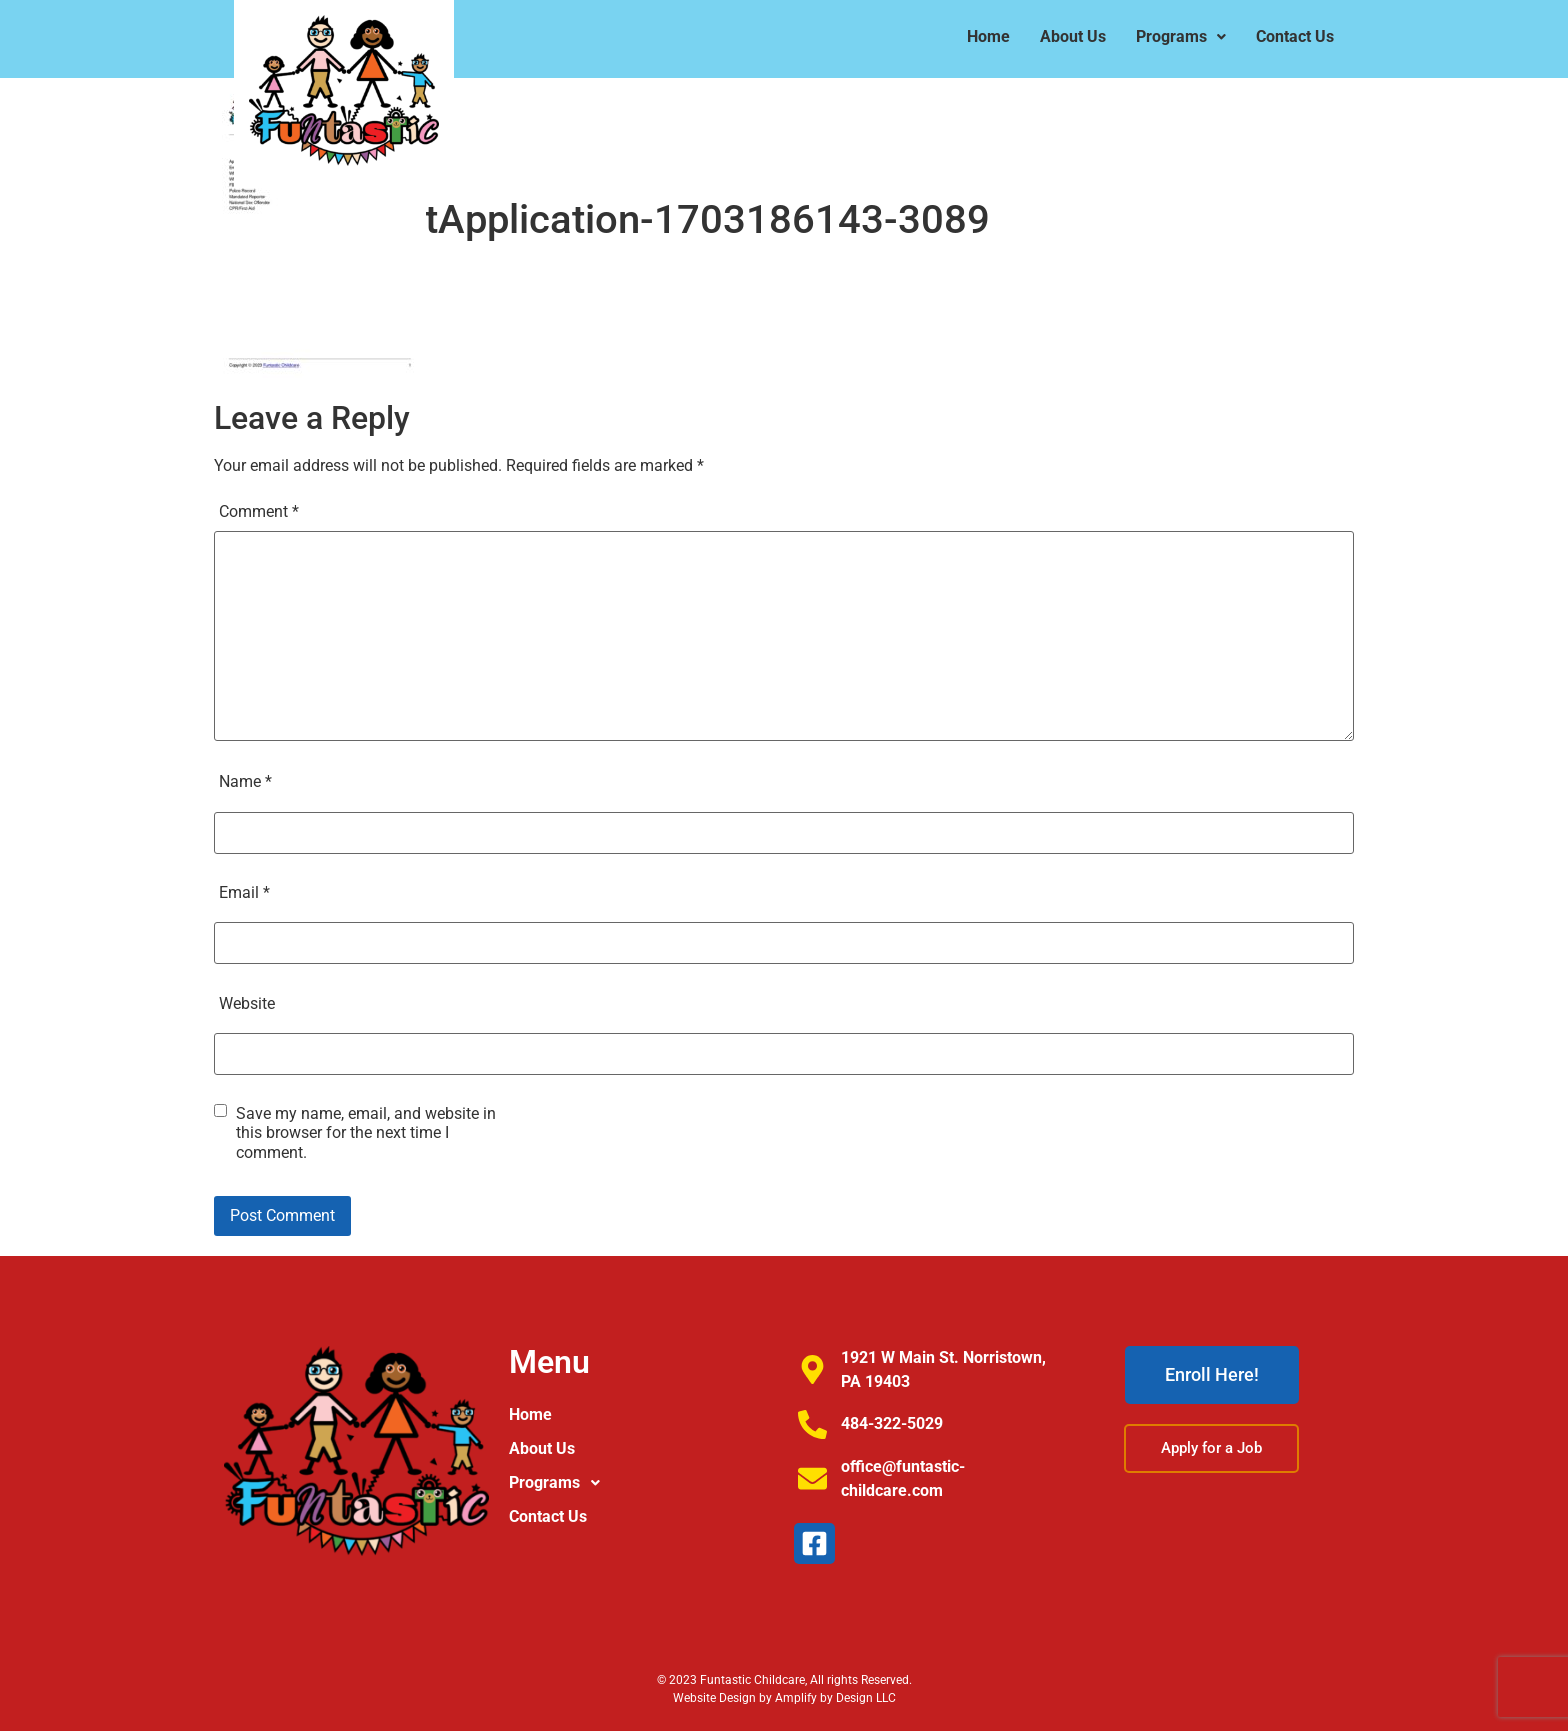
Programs (1181, 36)
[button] (1181, 37)
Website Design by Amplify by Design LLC (784, 1698)
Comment (259, 511)
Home (988, 36)
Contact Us (1295, 36)
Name (245, 781)
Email (244, 892)
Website (247, 1003)
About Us (1073, 36)
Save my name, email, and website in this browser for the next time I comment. (366, 1132)
